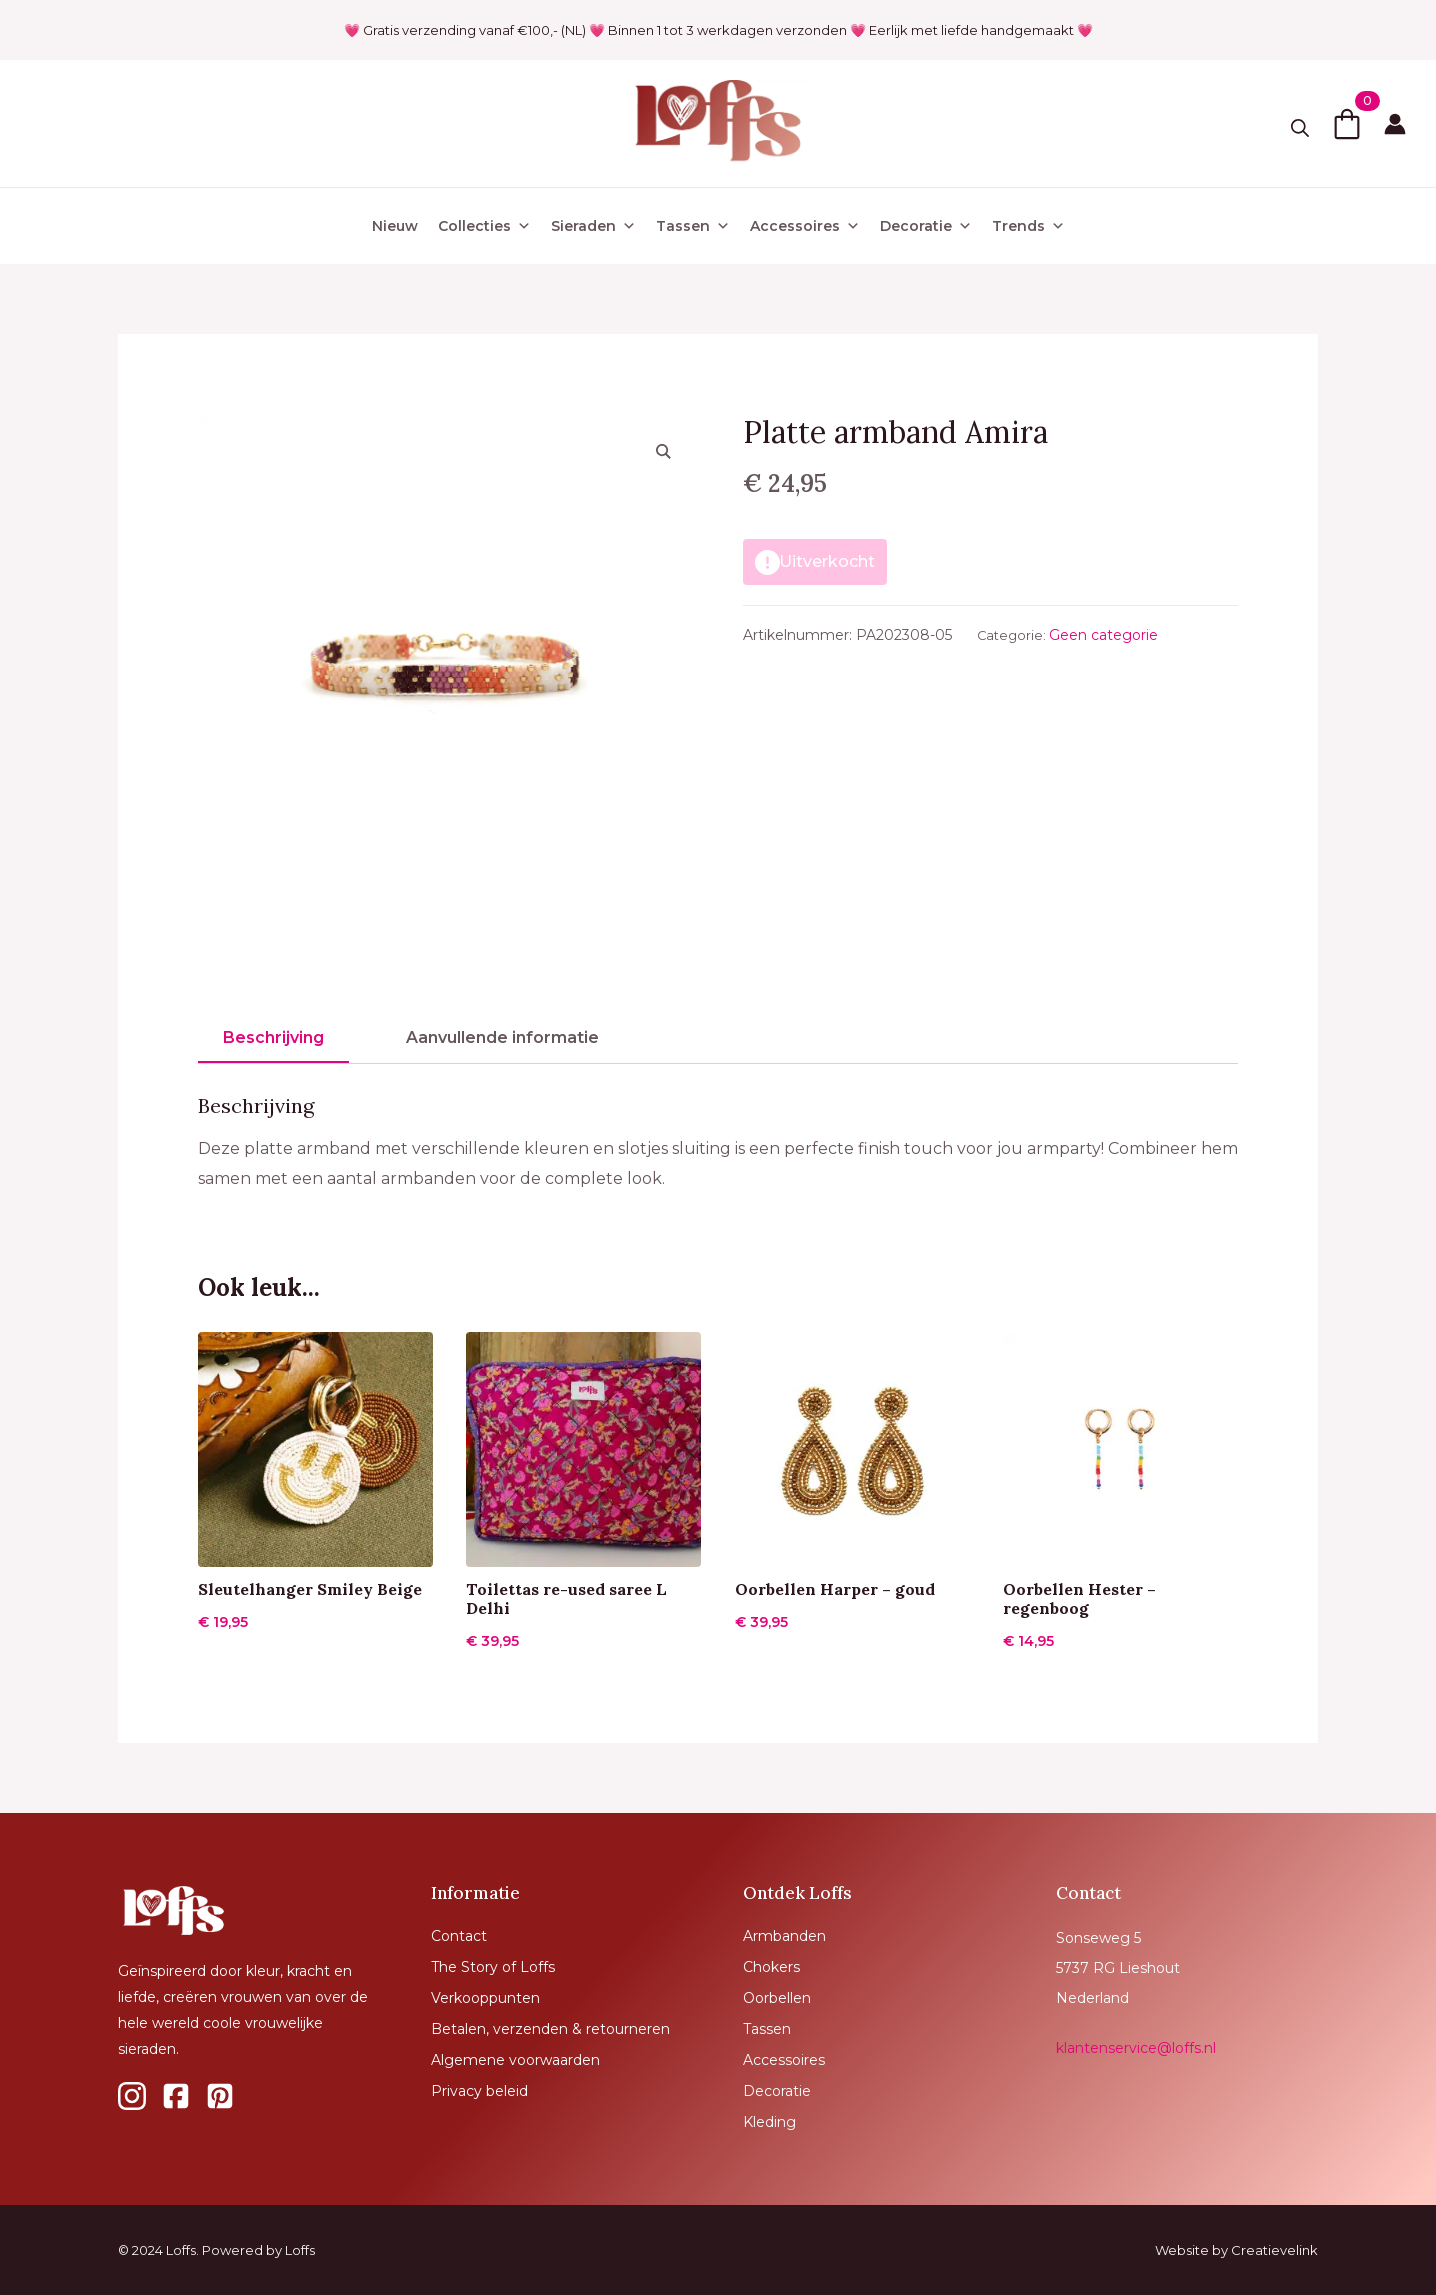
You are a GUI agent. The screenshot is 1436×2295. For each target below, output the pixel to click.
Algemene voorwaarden (515, 2060)
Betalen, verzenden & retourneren (550, 2029)
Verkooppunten (485, 1998)
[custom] (132, 2096)
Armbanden (784, 1936)
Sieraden (593, 226)
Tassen (693, 226)
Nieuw (395, 226)
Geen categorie (1103, 635)
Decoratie (926, 226)
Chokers (771, 1967)
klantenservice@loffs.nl (1136, 2048)
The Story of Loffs (493, 1967)
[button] (663, 451)
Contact (459, 1936)
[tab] (273, 1038)
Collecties (484, 226)
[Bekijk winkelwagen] (1347, 124)
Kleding (769, 2122)
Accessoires (805, 226)
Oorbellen (777, 1998)
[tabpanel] (718, 1144)
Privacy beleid (479, 2091)
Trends (1028, 226)
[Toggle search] (1300, 128)
